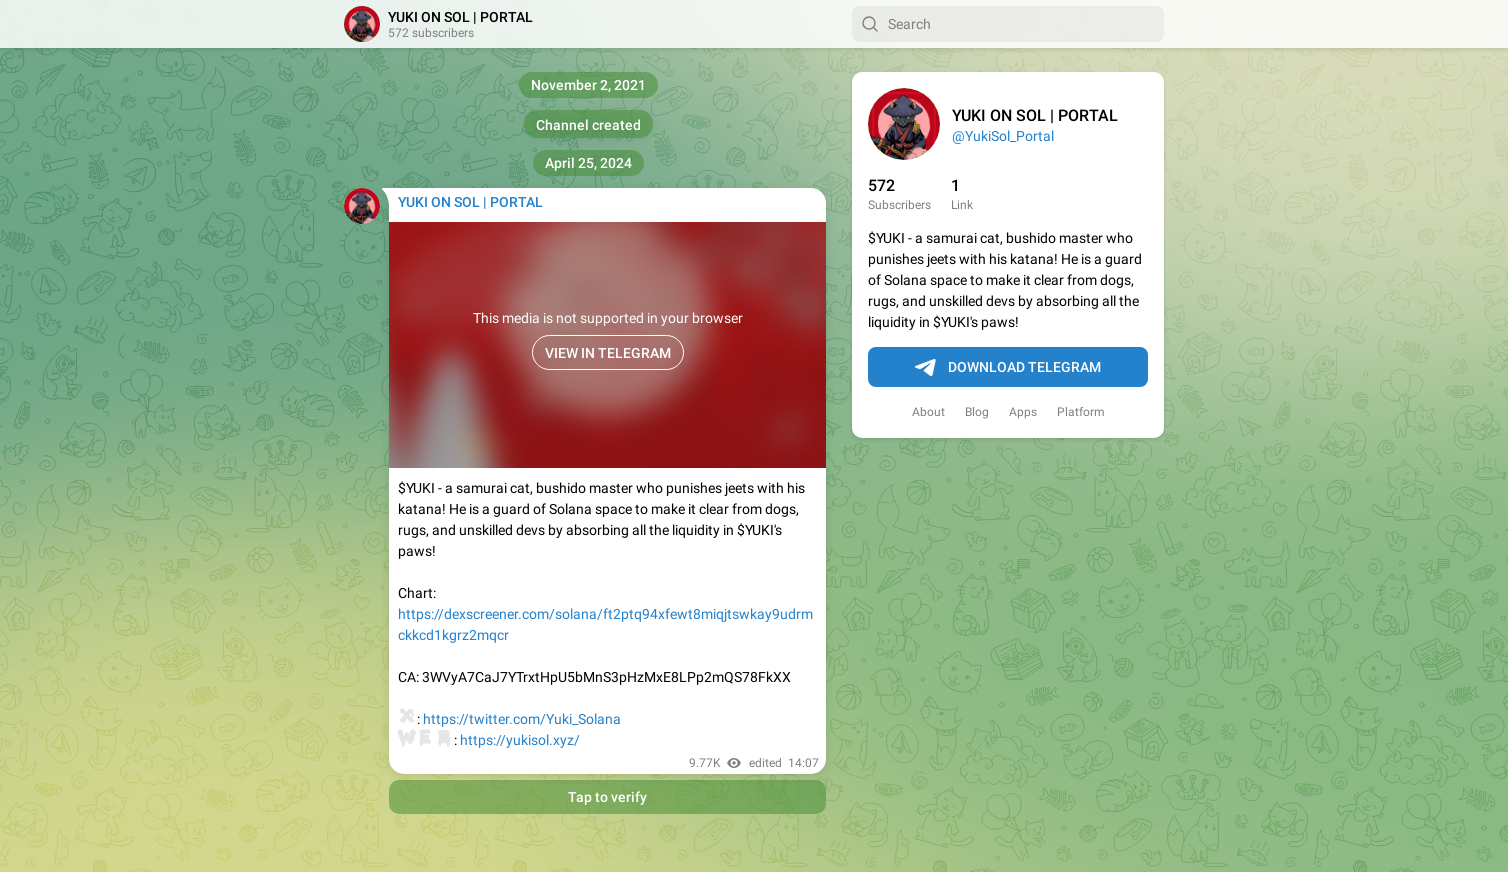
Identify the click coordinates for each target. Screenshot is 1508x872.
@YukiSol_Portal (1003, 136)
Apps (1023, 412)
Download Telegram (1008, 368)
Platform (1081, 412)
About (928, 412)
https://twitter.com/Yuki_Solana (522, 719)
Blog (977, 412)
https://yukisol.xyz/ (520, 740)
